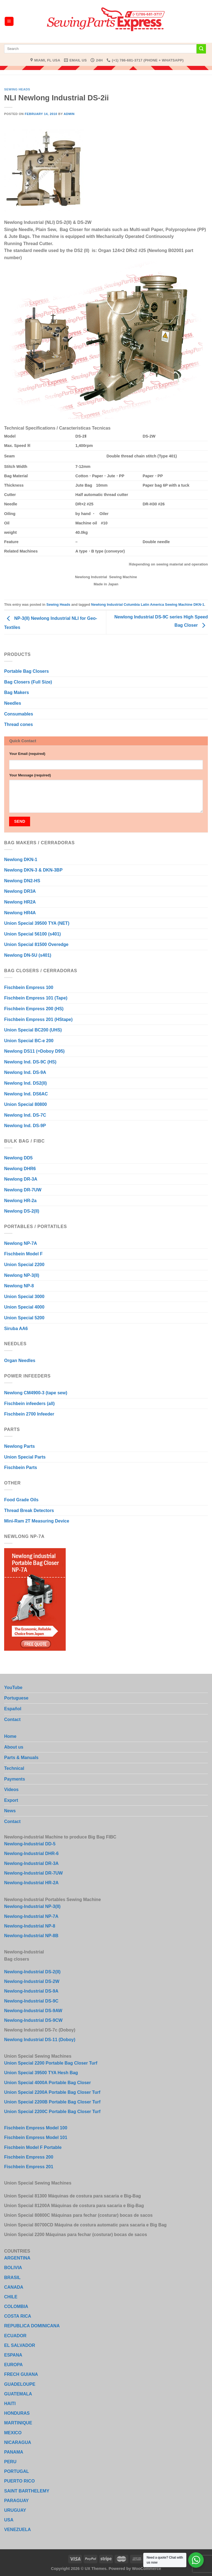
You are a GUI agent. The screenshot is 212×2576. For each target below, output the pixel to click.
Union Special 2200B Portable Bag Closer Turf (52, 2102)
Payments (14, 1779)
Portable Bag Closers (26, 671)
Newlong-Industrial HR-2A (31, 1882)
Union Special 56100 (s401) (32, 934)
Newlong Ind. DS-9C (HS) (30, 1062)
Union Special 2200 (24, 1264)
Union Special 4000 (24, 1307)
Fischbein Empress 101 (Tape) (35, 998)
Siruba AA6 (16, 1328)
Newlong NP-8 (19, 1285)
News (10, 1810)
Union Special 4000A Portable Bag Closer (47, 2082)
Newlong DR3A (20, 891)
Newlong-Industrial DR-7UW (33, 1873)
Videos (11, 1789)
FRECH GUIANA (21, 2374)
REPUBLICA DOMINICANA (32, 2325)
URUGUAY (15, 2510)
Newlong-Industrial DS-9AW (33, 2010)
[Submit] (201, 48)
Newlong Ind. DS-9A (25, 1072)
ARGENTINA (17, 2258)
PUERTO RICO (19, 2481)
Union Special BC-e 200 (29, 1040)
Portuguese (16, 1698)
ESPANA (13, 2355)
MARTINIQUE (18, 2422)
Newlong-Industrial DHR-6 (31, 1853)
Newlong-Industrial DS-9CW (33, 2020)
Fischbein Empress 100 (28, 987)
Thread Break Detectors (29, 1510)
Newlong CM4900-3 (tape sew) (35, 1392)
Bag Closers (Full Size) (28, 682)
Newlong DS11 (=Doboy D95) (34, 1051)
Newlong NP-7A (20, 1243)
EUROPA (13, 2364)
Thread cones (18, 724)
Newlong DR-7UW (22, 1190)
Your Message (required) (30, 775)
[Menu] (9, 21)
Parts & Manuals (21, 1757)
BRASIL (12, 2277)
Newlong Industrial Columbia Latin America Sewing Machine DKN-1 (147, 604)
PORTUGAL (16, 2471)
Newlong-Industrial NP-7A (31, 1916)
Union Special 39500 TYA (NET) (36, 923)
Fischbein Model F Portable (33, 2147)
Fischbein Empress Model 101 (35, 2137)
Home (10, 1736)
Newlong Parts (19, 1446)
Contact (12, 1719)
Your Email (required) (27, 754)
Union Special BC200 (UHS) (33, 1030)
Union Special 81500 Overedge (36, 944)
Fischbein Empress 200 (28, 2157)
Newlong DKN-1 (20, 859)
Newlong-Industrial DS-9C (31, 2001)
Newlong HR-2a (20, 1200)
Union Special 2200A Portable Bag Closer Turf (52, 2092)
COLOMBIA (16, 2306)
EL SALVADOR (19, 2345)
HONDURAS (17, 2413)
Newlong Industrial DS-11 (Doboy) (39, 2039)
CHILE (10, 2296)
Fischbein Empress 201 (28, 2166)
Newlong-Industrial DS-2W (31, 1981)
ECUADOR (15, 2335)
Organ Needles (19, 1360)
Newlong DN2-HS (22, 880)
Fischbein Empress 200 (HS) (33, 1008)
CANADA (13, 2287)
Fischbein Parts (20, 1467)
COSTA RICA (17, 2316)
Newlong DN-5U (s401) (27, 955)
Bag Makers (16, 692)
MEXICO (13, 2432)
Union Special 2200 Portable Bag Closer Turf (50, 2063)
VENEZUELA (17, 2529)
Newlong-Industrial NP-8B (31, 1935)
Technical (14, 1768)
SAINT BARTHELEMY (26, 2491)
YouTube (13, 1687)
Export (11, 1800)
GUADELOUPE (19, 2384)
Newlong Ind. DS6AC (26, 1094)
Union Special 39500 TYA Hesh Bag (41, 2072)
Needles (12, 703)
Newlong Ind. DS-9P (25, 1125)
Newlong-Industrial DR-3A (31, 1863)
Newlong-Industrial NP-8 (29, 1926)
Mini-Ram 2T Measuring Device (36, 1521)
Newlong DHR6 (20, 1168)
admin (69, 114)
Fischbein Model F (23, 1253)
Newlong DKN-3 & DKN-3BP (33, 870)
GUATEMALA (18, 2394)
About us (13, 1747)
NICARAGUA (17, 2442)
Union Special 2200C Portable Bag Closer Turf (52, 2111)
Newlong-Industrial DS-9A (31, 1991)
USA (9, 2520)
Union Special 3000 (24, 1296)
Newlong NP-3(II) (21, 1275)
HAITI (10, 2403)
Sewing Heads (17, 89)
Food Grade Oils (21, 1499)
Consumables (18, 714)
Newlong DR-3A (20, 1179)
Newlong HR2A (20, 902)
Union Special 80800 (25, 1104)
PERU (10, 2461)
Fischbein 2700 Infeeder (29, 1414)
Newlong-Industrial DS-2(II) (32, 1971)
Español (12, 1708)
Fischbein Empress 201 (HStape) (38, 1019)
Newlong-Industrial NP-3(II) (32, 1906)
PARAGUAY (16, 2500)
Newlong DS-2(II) (21, 1211)
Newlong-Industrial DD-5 (29, 1843)
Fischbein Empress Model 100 (35, 2127)
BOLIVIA (13, 2267)
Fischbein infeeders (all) (29, 1403)
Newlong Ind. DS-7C (25, 1115)
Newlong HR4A (20, 912)
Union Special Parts (25, 1457)
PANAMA (13, 2452)
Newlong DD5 (18, 1158)
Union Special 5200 (24, 1317)
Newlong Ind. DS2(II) (25, 1083)
